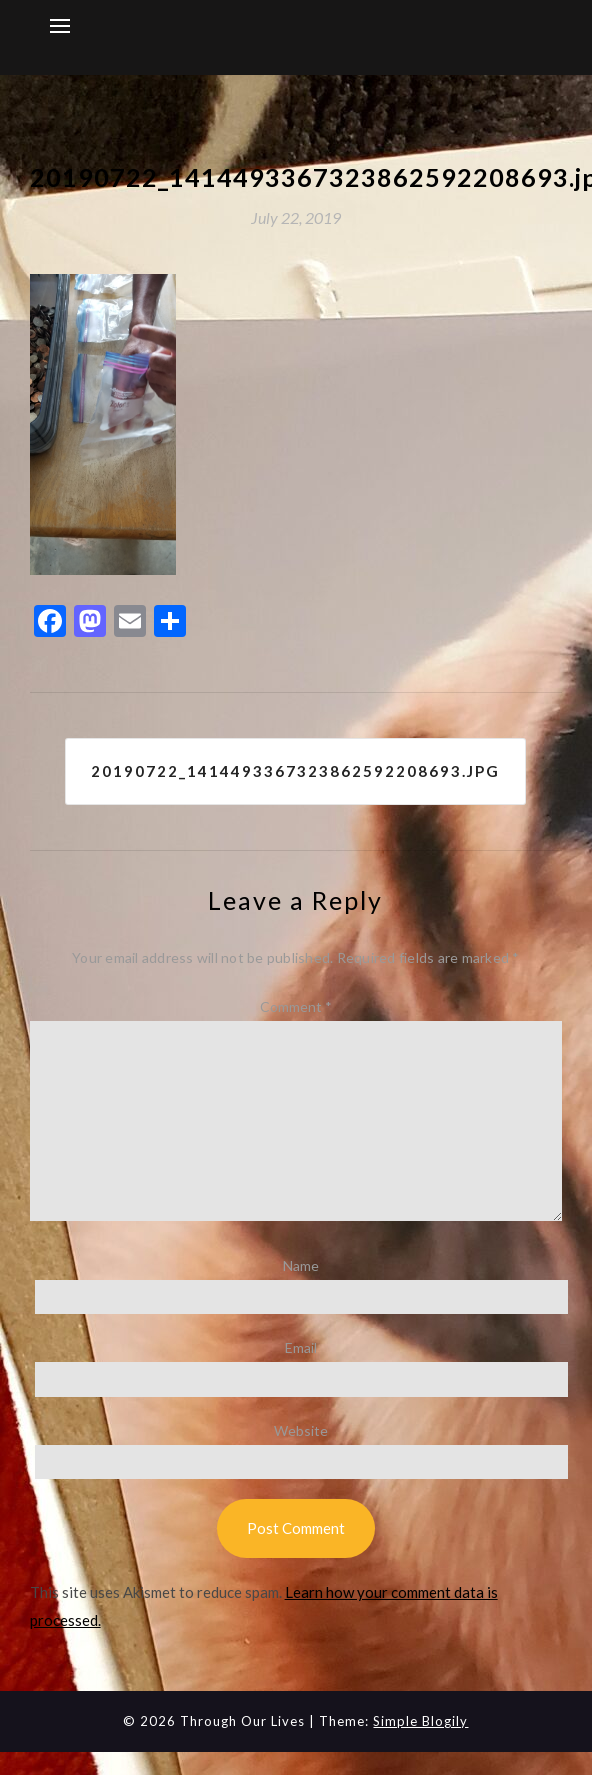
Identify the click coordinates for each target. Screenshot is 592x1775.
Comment (296, 1006)
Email (301, 1347)
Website (301, 1430)
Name (301, 1265)
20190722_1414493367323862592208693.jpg (295, 771)
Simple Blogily (420, 1721)
